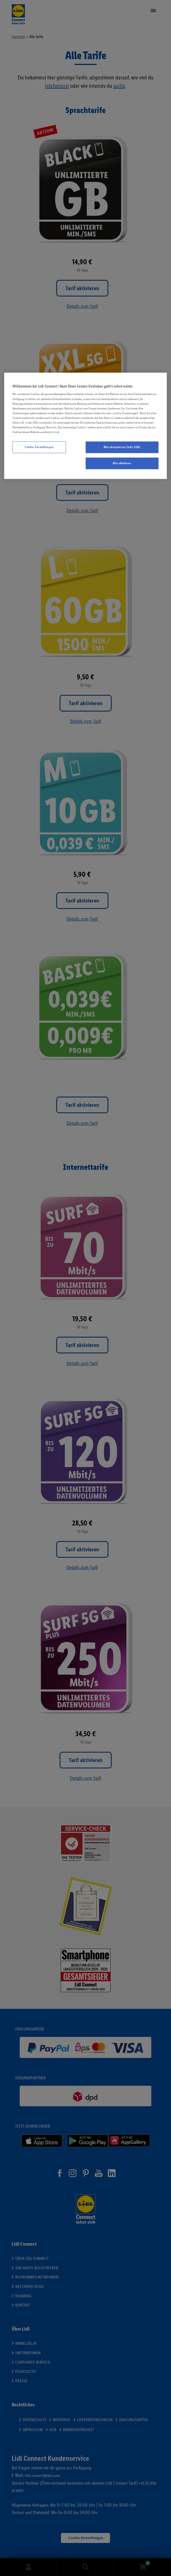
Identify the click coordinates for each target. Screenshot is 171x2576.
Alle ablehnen (122, 463)
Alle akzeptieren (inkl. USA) (122, 447)
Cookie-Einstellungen (39, 447)
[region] (85, 426)
